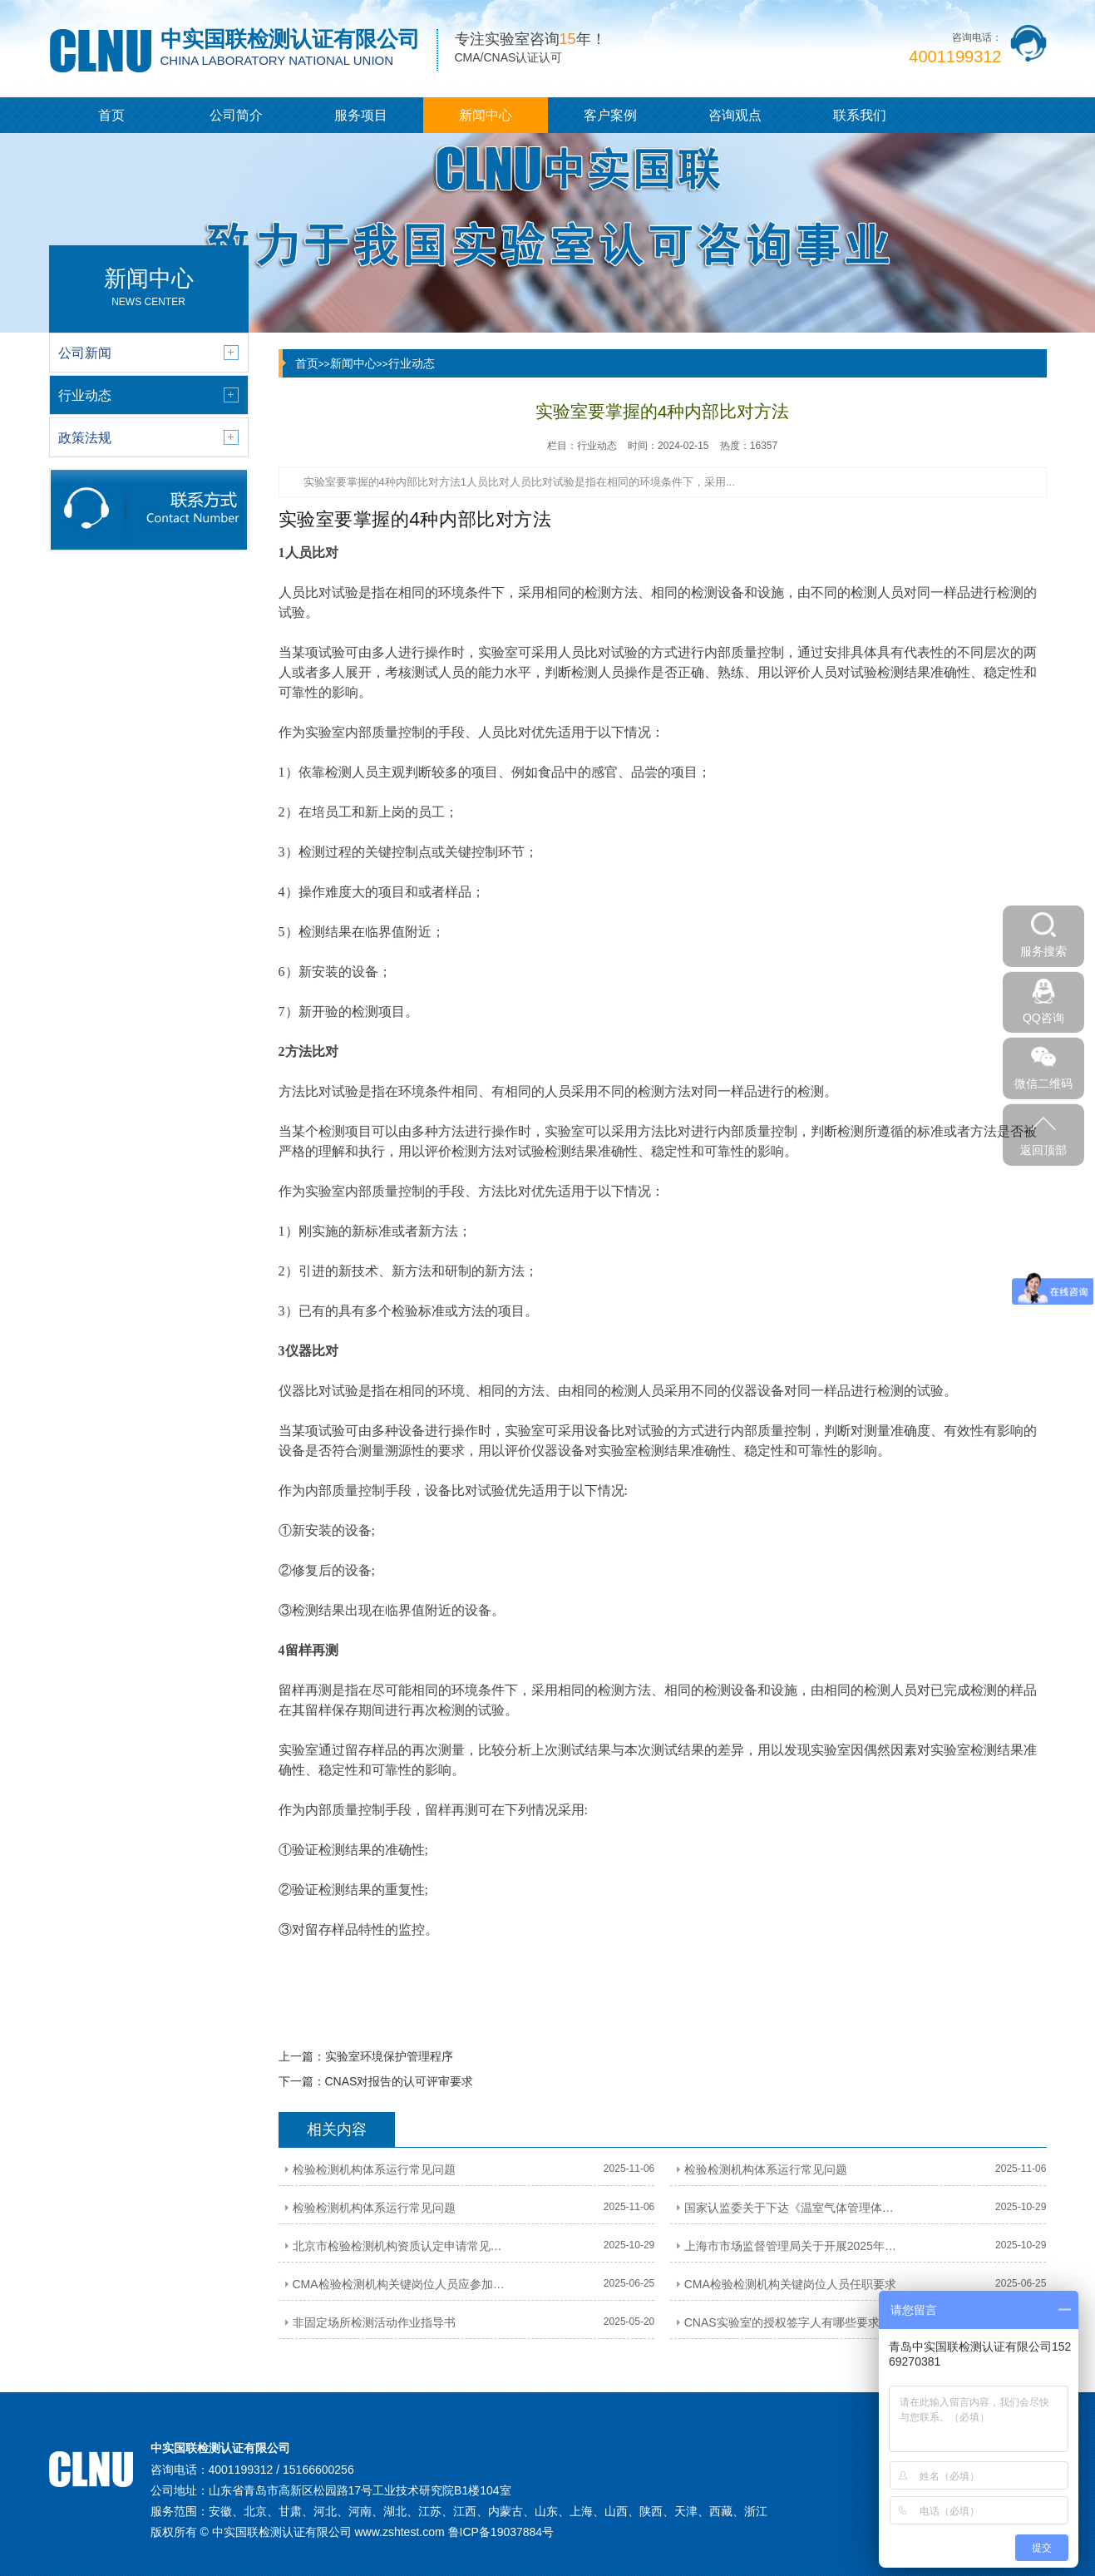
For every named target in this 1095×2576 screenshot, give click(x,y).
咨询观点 (735, 115)
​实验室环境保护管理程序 (389, 2056)
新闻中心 (485, 115)
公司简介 (236, 115)
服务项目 (360, 115)
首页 (111, 115)
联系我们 (859, 115)
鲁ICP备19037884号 (501, 2532)
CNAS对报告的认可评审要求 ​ (401, 2081)
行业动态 (411, 363)
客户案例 (610, 115)
